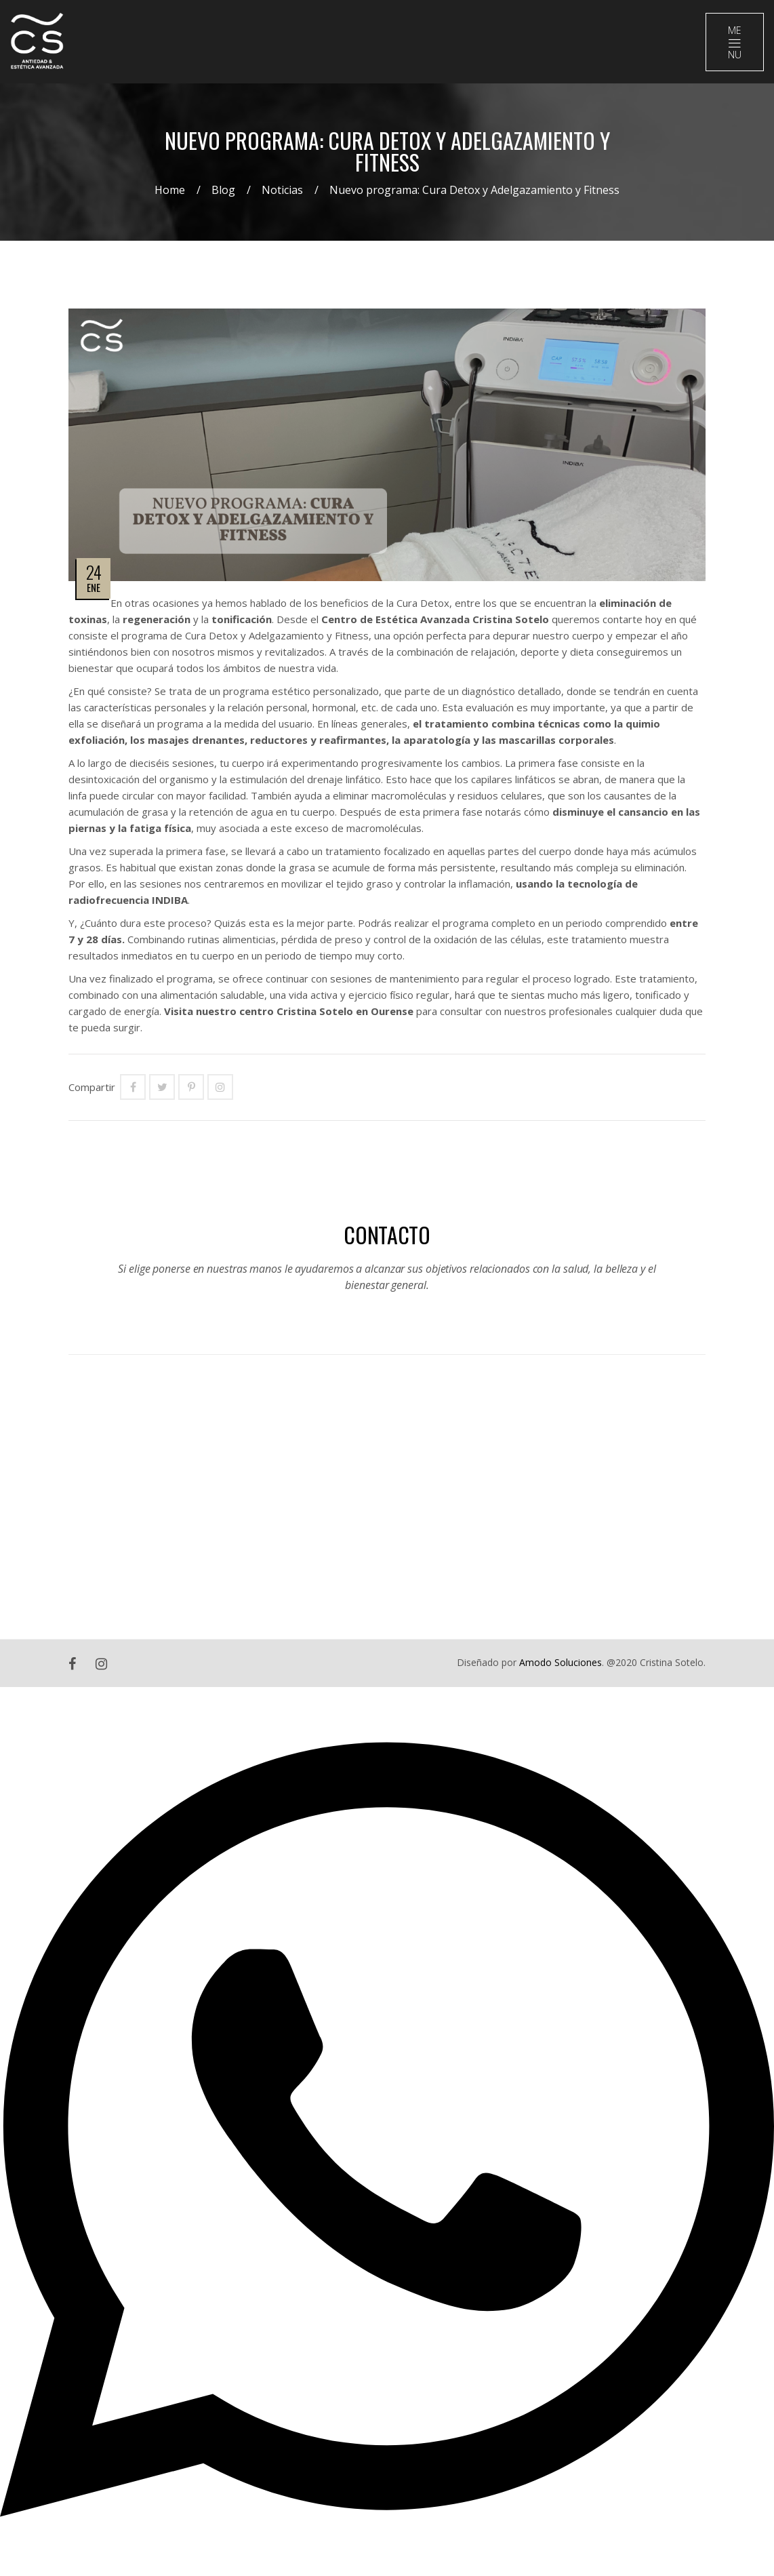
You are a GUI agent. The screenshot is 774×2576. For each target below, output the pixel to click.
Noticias (282, 189)
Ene (93, 587)
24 (93, 571)
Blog (223, 189)
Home (170, 189)
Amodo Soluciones (560, 1662)
